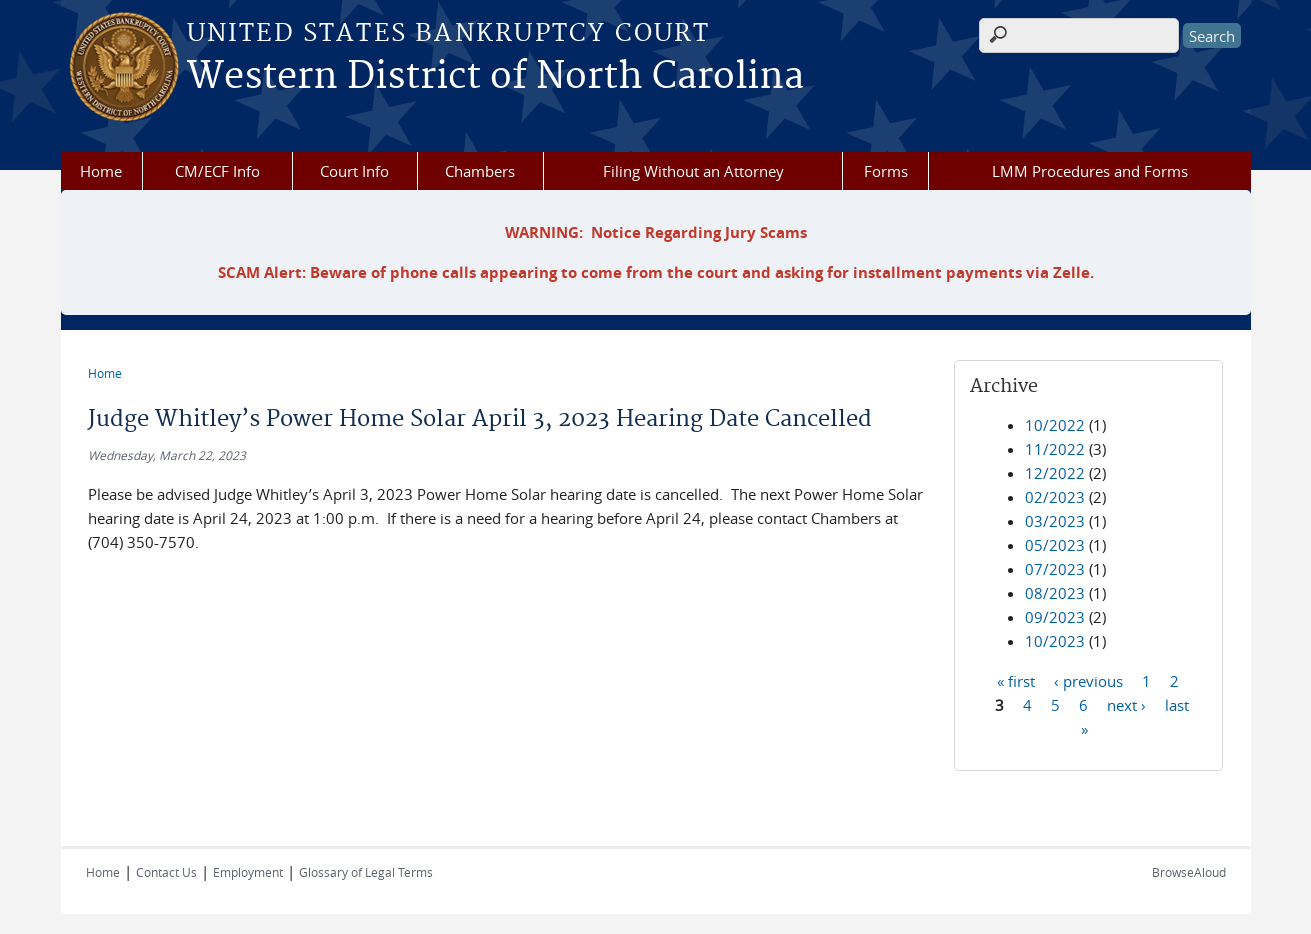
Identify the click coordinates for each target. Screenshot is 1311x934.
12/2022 (1055, 473)
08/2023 (1055, 593)
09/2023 (1055, 617)
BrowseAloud (1189, 872)
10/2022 (1055, 425)
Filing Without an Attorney (693, 171)
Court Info (354, 171)
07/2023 (1055, 569)
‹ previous (1088, 680)
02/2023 (1055, 497)
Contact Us (166, 872)
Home (101, 171)
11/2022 (1055, 449)
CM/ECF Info (217, 171)
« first (1016, 680)
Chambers (480, 171)
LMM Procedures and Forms (1090, 171)
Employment (248, 872)
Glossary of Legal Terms (366, 872)
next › (1126, 704)
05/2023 (1055, 545)
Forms (886, 171)
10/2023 (1055, 641)
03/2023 (1055, 521)
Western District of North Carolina (495, 77)
